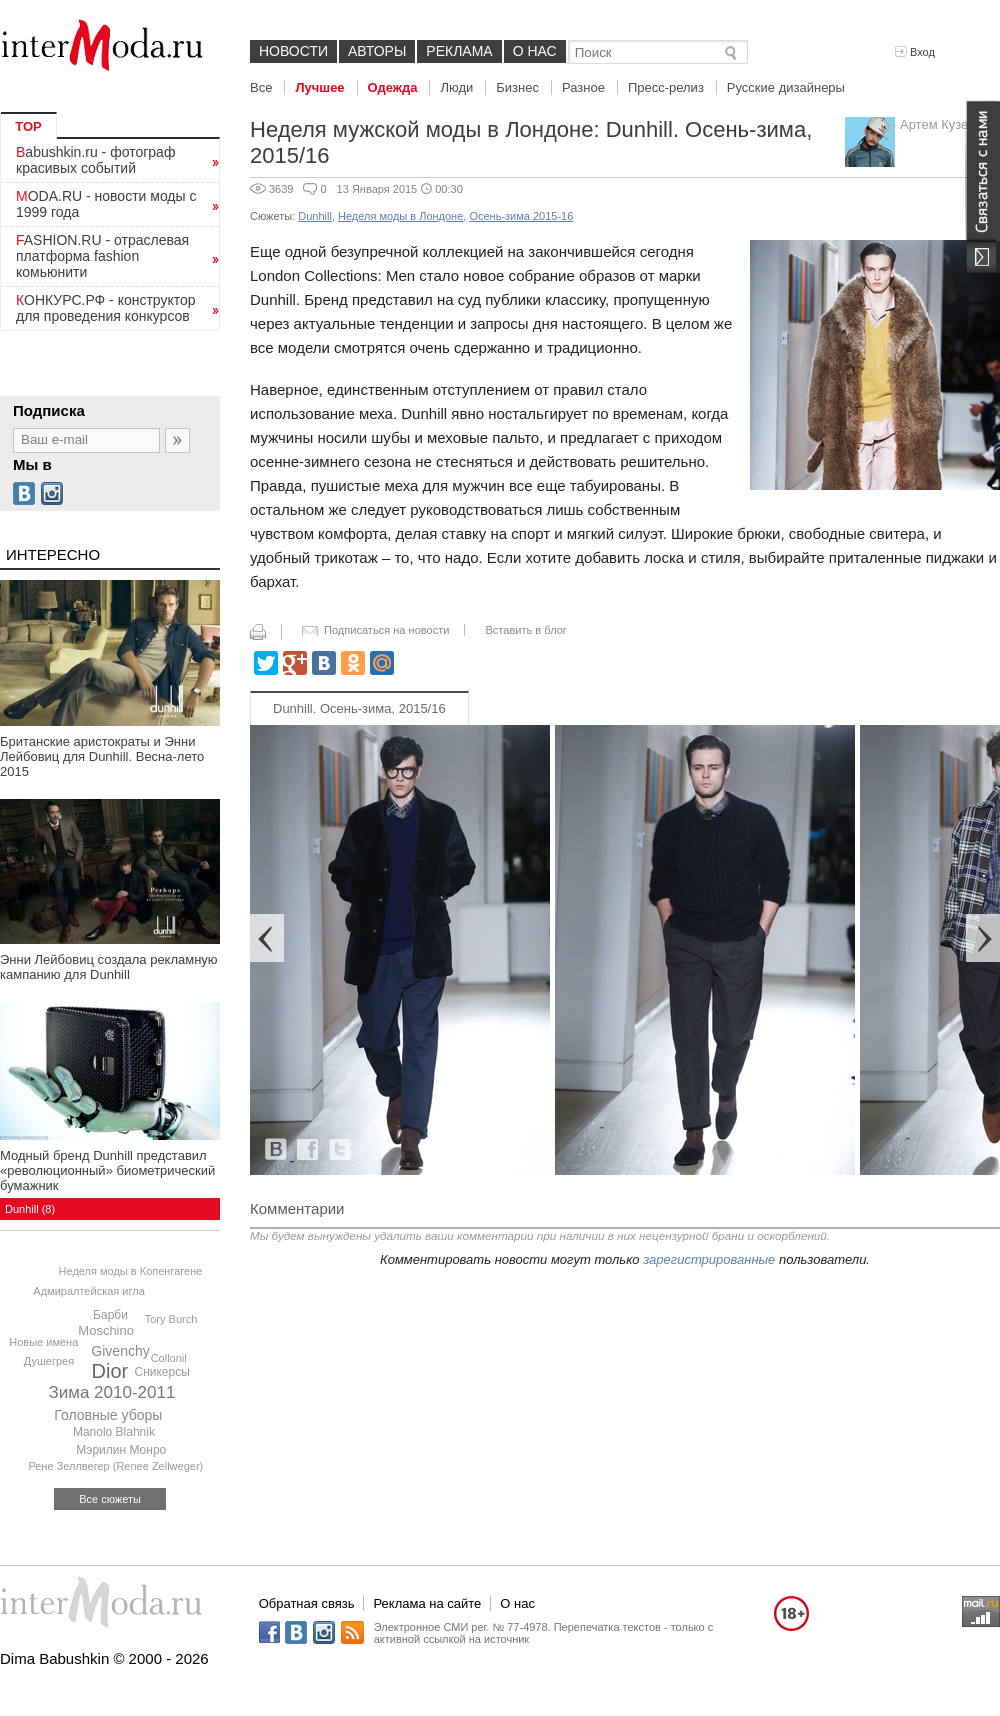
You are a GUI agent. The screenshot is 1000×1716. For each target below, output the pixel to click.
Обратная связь (307, 1603)
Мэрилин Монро (121, 1450)
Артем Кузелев (945, 124)
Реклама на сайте (427, 1603)
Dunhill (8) (30, 1209)
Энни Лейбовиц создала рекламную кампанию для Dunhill (109, 967)
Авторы (377, 51)
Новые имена (43, 1342)
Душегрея (49, 1361)
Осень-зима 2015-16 (521, 216)
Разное (583, 87)
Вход (915, 52)
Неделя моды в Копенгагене (131, 1271)
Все (261, 87)
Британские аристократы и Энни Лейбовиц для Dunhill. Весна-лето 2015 (102, 756)
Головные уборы (108, 1415)
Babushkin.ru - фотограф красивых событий (95, 160)
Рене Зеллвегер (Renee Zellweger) (115, 1466)
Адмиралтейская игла (88, 1291)
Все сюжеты (110, 1499)
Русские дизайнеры (786, 87)
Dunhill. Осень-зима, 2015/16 (359, 708)
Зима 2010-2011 (111, 1392)
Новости (293, 51)
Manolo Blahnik (114, 1432)
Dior (110, 1371)
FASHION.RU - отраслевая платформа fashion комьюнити (102, 256)
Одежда (393, 87)
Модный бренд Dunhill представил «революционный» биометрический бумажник (107, 1170)
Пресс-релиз (666, 87)
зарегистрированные (709, 1259)
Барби (110, 1315)
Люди (456, 87)
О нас (535, 51)
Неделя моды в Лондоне (400, 216)
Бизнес (517, 87)
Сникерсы (161, 1372)
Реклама (459, 51)
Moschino (106, 1330)
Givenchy (120, 1351)
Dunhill (315, 216)
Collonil (169, 1358)
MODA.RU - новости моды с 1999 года (106, 204)
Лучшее (319, 87)
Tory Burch (171, 1319)
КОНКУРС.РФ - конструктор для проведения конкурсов (106, 308)
